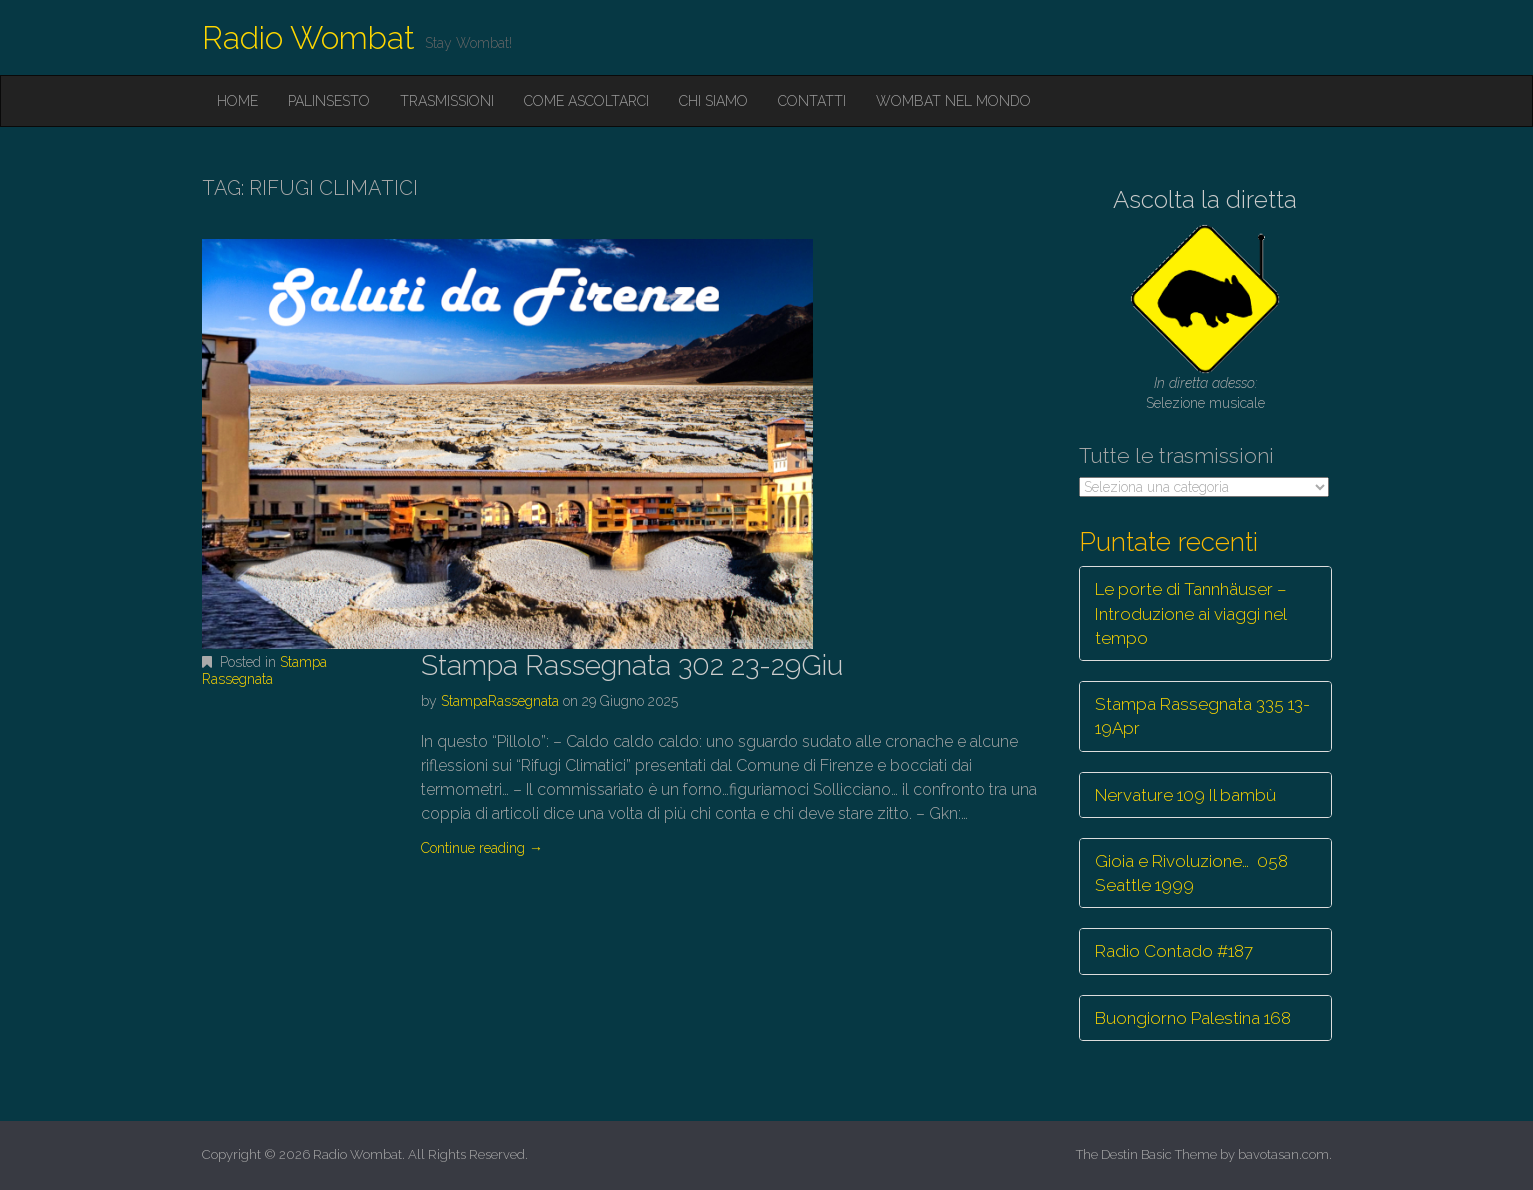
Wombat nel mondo (953, 101)
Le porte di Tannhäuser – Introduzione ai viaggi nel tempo (1191, 613)
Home (237, 101)
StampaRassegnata (500, 701)
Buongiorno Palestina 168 (1193, 1018)
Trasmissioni (447, 101)
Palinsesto (329, 101)
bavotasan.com (1283, 1154)
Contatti (812, 101)
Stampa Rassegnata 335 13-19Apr (1202, 716)
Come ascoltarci (586, 101)
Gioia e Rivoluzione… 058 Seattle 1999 (1191, 873)
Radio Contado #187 (1174, 951)
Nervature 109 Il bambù (1185, 795)
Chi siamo (713, 101)
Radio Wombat (308, 37)
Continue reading (482, 848)
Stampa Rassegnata (264, 670)
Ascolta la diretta (1205, 199)
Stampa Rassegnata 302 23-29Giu (632, 665)
